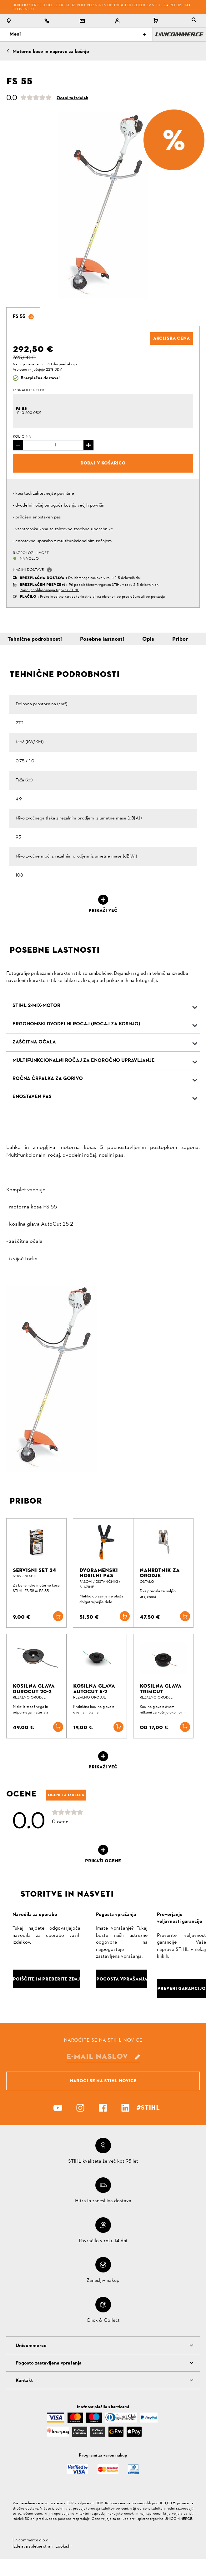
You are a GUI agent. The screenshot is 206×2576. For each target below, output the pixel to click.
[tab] (23, 316)
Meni (77, 34)
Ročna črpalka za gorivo (48, 1078)
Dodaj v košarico (103, 463)
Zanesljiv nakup (103, 2280)
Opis (148, 639)
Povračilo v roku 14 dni (103, 2241)
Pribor (180, 639)
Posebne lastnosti (102, 639)
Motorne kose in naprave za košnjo (51, 51)
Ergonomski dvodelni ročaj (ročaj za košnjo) (76, 1024)
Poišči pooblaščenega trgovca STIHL (49, 590)
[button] (49, 569)
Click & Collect (103, 2320)
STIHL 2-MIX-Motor (36, 1005)
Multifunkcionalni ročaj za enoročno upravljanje (84, 1060)
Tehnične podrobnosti (35, 639)
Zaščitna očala (34, 1042)
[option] (103, 206)
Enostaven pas (32, 1096)
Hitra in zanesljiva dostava (103, 2201)
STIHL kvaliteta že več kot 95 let (103, 2161)
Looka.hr (63, 2546)
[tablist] (194, 20)
